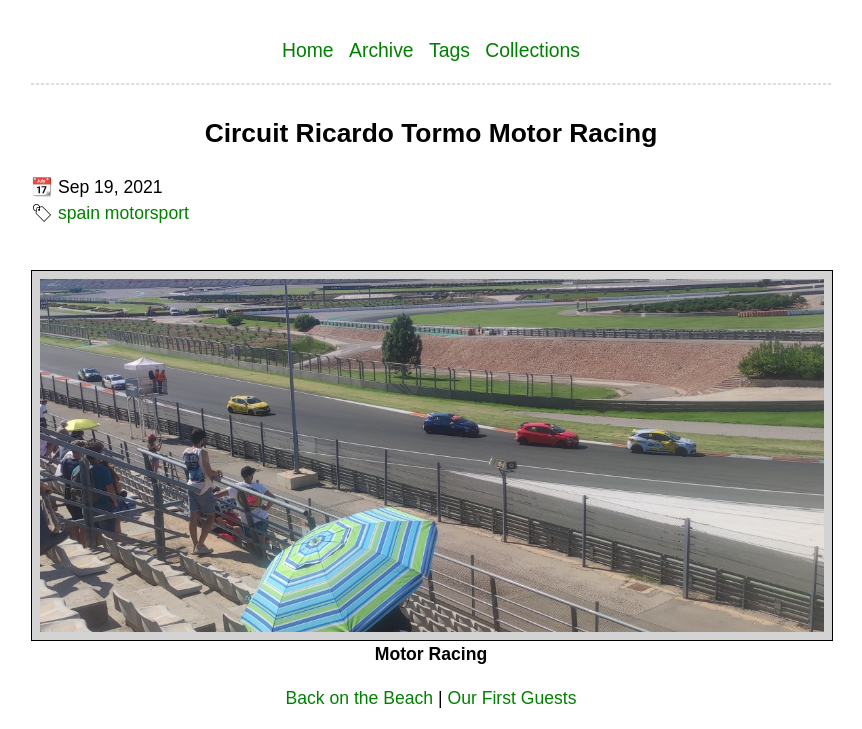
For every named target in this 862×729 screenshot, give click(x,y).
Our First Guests (512, 698)
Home (308, 50)
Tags (449, 50)
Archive (381, 50)
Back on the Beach (359, 698)
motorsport (147, 213)
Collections (532, 50)
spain (79, 213)
